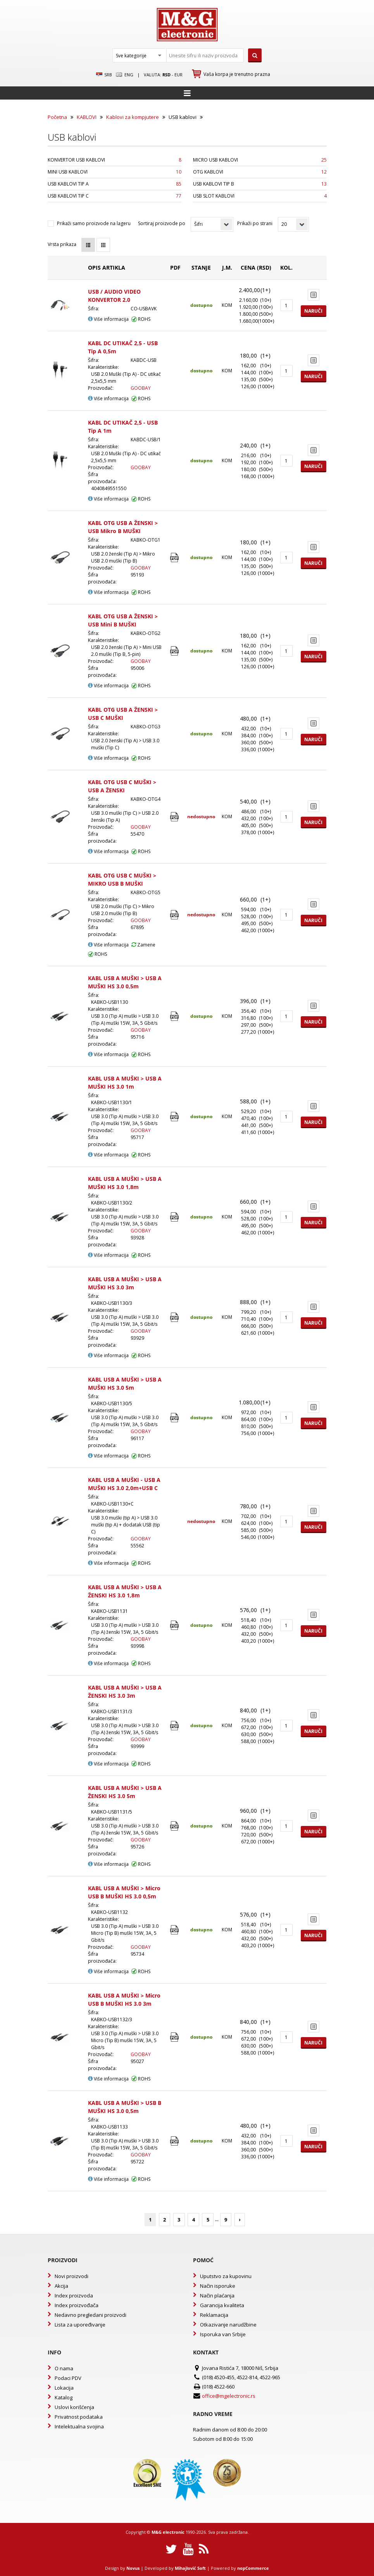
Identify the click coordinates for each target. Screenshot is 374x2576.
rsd (166, 74)
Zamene (143, 944)
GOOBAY (141, 388)
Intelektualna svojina (79, 2426)
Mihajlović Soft (190, 2568)
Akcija (61, 2285)
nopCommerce (253, 2568)
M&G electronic (168, 2532)
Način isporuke (217, 2285)
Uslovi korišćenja (74, 2407)
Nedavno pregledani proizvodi (90, 2314)
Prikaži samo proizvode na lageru (94, 223)
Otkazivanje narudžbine (228, 2324)
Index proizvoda (74, 2295)
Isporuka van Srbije (223, 2334)
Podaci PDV (68, 2378)
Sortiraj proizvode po (161, 223)
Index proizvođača (76, 2305)
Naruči (313, 311)
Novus (133, 2568)
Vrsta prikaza (62, 244)
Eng (124, 75)
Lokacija (64, 2387)
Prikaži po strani (254, 223)
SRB (104, 75)
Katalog (63, 2397)
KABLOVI (87, 117)
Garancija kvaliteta (222, 2305)
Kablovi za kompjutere (132, 117)
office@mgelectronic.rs (228, 2395)
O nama (64, 2368)
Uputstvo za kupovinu (226, 2276)
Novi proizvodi (71, 2276)
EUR (178, 74)
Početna (57, 117)
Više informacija (108, 319)
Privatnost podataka (79, 2416)
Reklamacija (214, 2314)
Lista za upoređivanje (80, 2324)
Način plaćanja (217, 2295)
